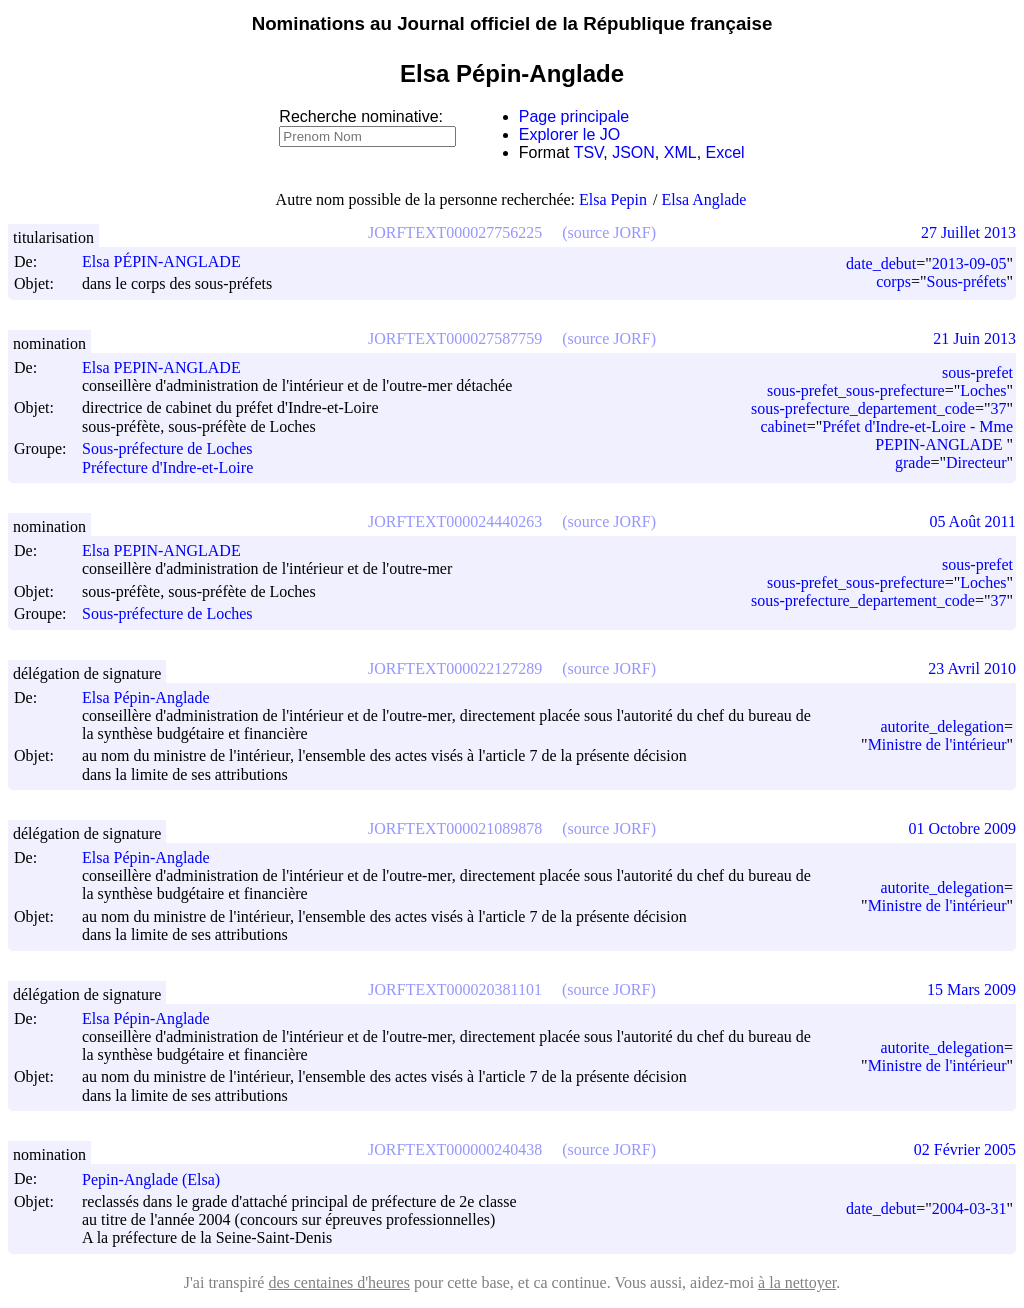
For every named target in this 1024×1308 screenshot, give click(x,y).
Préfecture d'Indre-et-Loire (167, 467)
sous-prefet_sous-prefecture (856, 390)
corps (893, 281)
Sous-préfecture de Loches (167, 449)
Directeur (976, 462)
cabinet (783, 426)
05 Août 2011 (972, 521)
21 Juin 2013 (974, 338)
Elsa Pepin (613, 199)
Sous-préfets (966, 281)
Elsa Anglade (704, 199)
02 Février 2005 (965, 1149)
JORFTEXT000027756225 (455, 232)
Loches (983, 390)
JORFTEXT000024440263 (455, 521)
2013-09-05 (969, 263)
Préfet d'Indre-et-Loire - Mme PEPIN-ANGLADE (917, 435)
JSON (633, 152)
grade (913, 462)
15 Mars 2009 (971, 989)
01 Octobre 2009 (962, 828)
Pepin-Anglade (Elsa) (160, 1179)
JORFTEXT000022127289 (455, 668)
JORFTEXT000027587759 (455, 338)
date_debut (881, 263)
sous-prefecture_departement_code (863, 408)
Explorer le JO (569, 134)
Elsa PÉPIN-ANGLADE (170, 261)
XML (680, 152)
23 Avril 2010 (972, 668)
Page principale (574, 116)
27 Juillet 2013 (968, 232)
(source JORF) (609, 232)
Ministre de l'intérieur (937, 744)
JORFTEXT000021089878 (455, 828)
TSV (589, 152)
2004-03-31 (969, 1208)
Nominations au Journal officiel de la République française (512, 23)
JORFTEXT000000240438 (455, 1149)
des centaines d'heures (339, 1282)
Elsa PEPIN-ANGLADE (170, 367)
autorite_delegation (942, 726)
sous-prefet (977, 372)
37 (998, 408)
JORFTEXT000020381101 (455, 989)
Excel (725, 152)
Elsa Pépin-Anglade (155, 697)
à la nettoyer (797, 1282)
